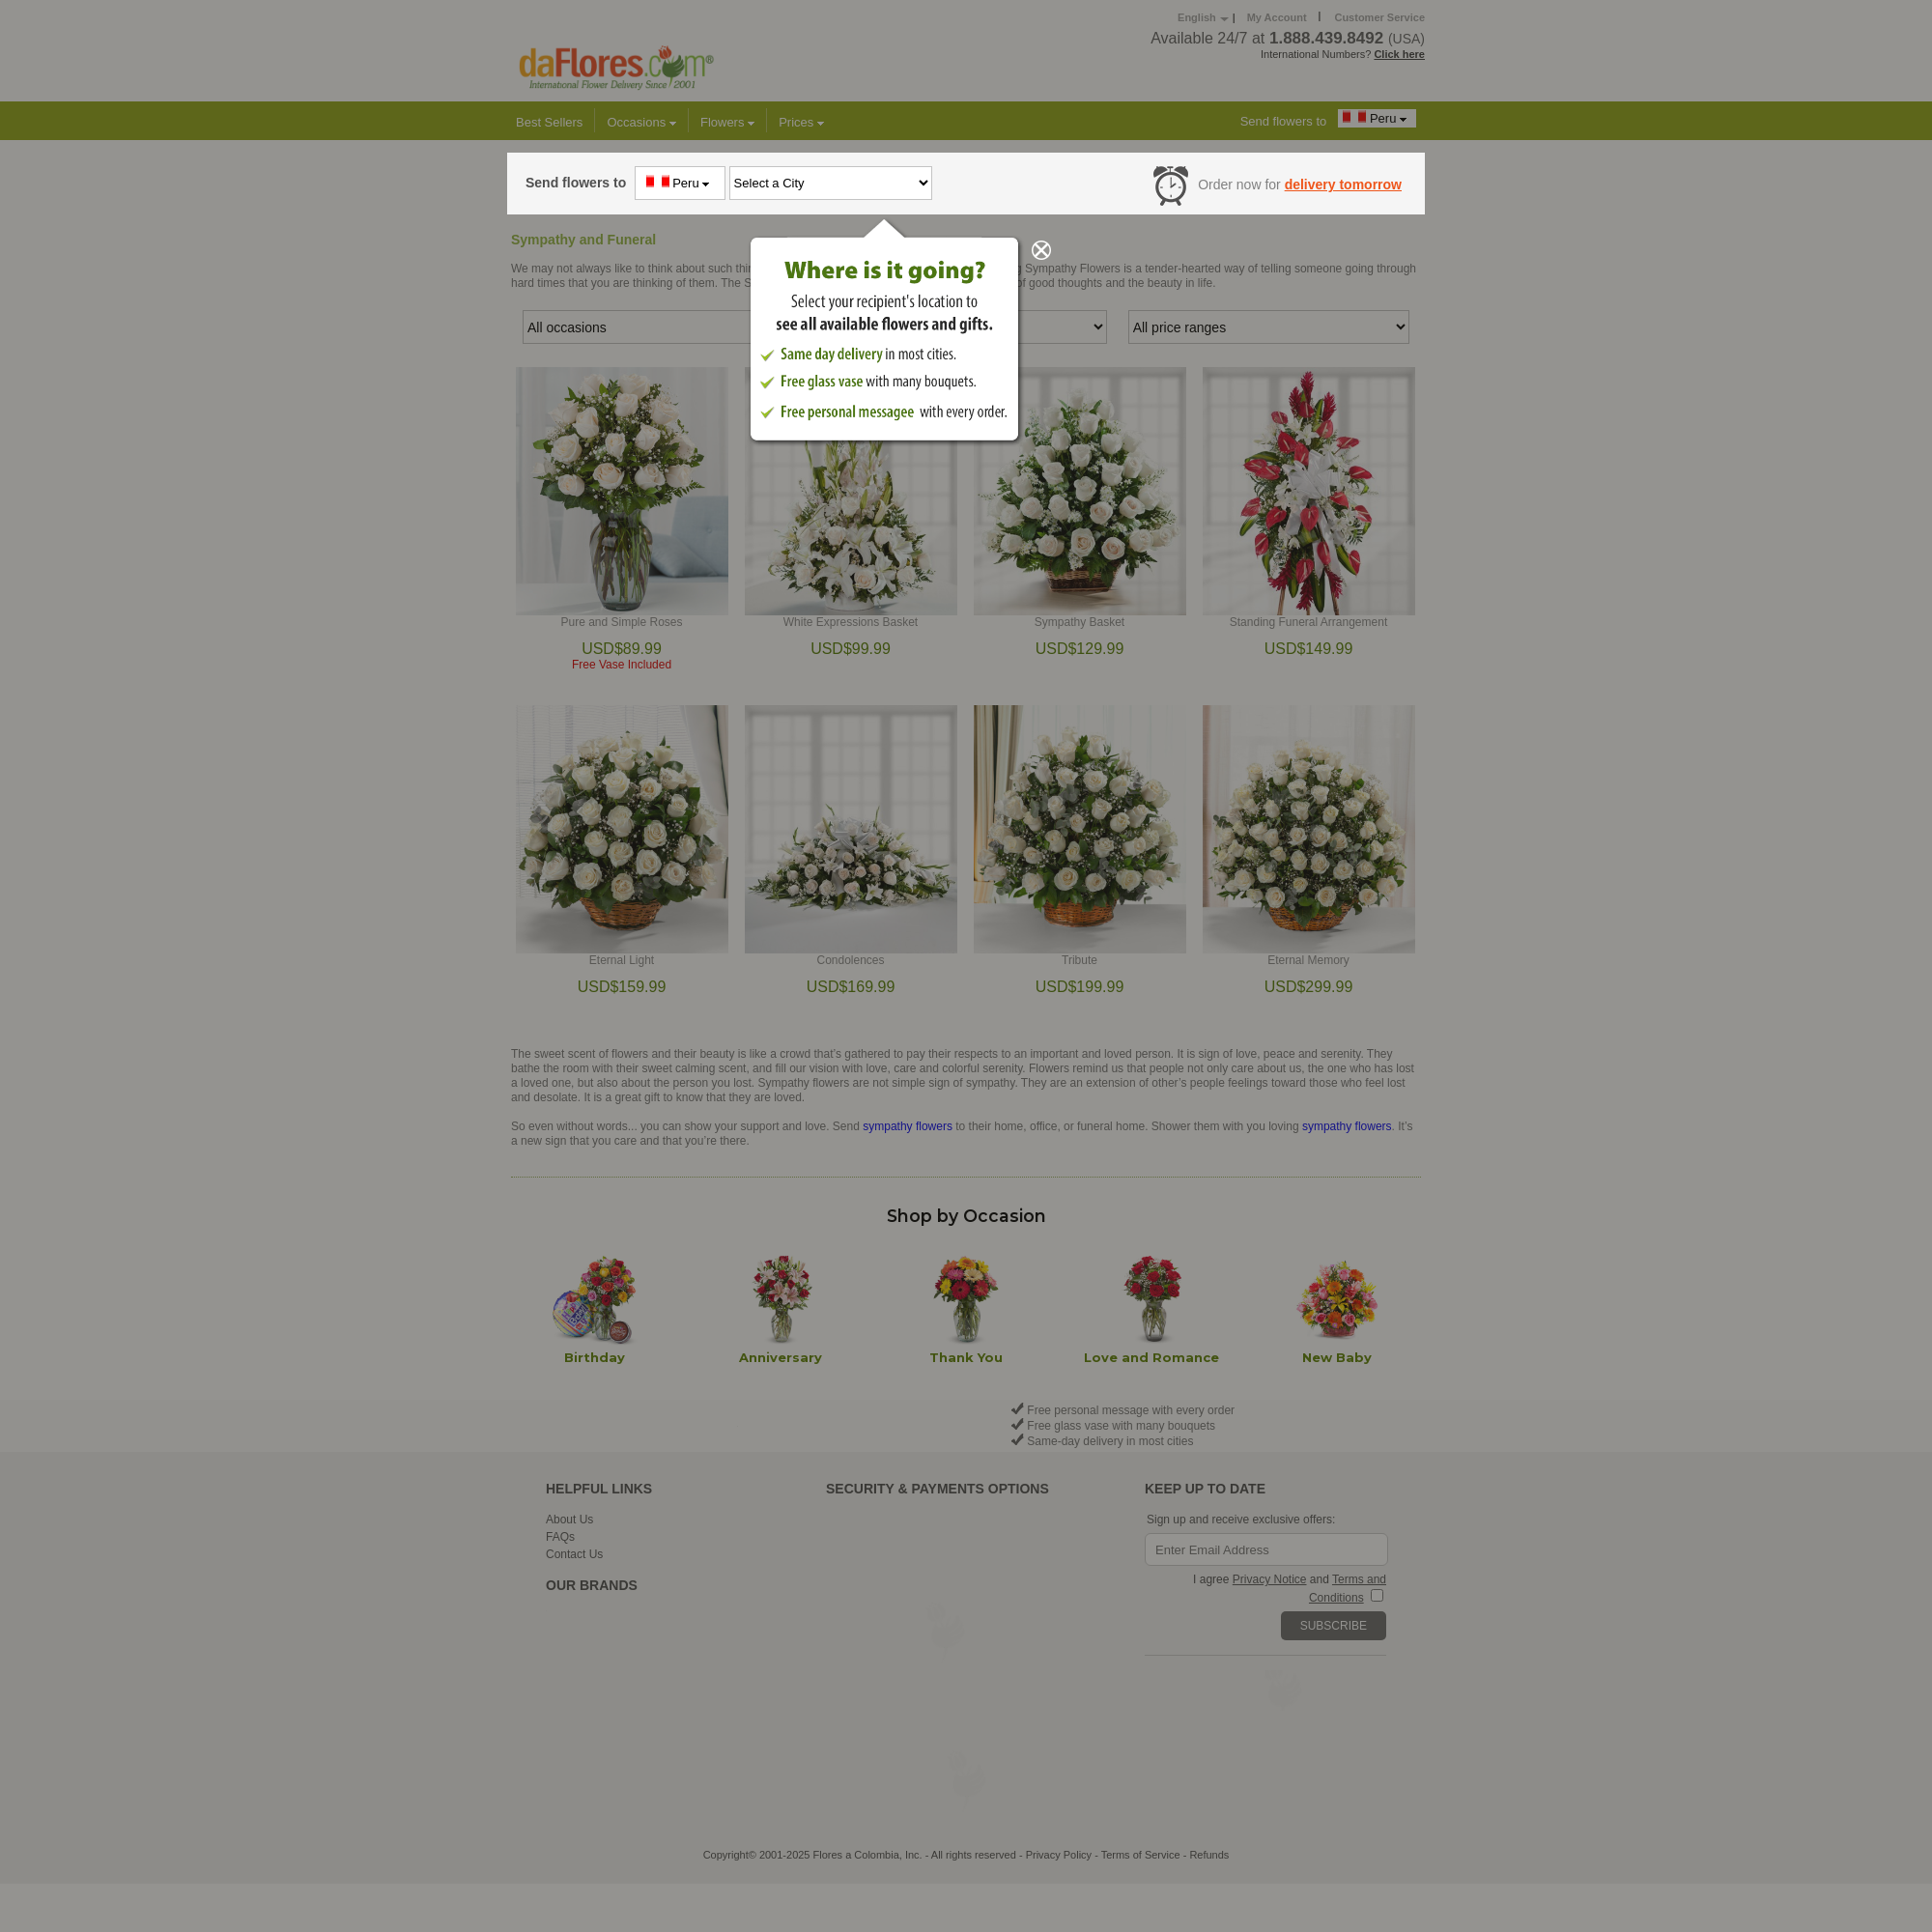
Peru (680, 182)
